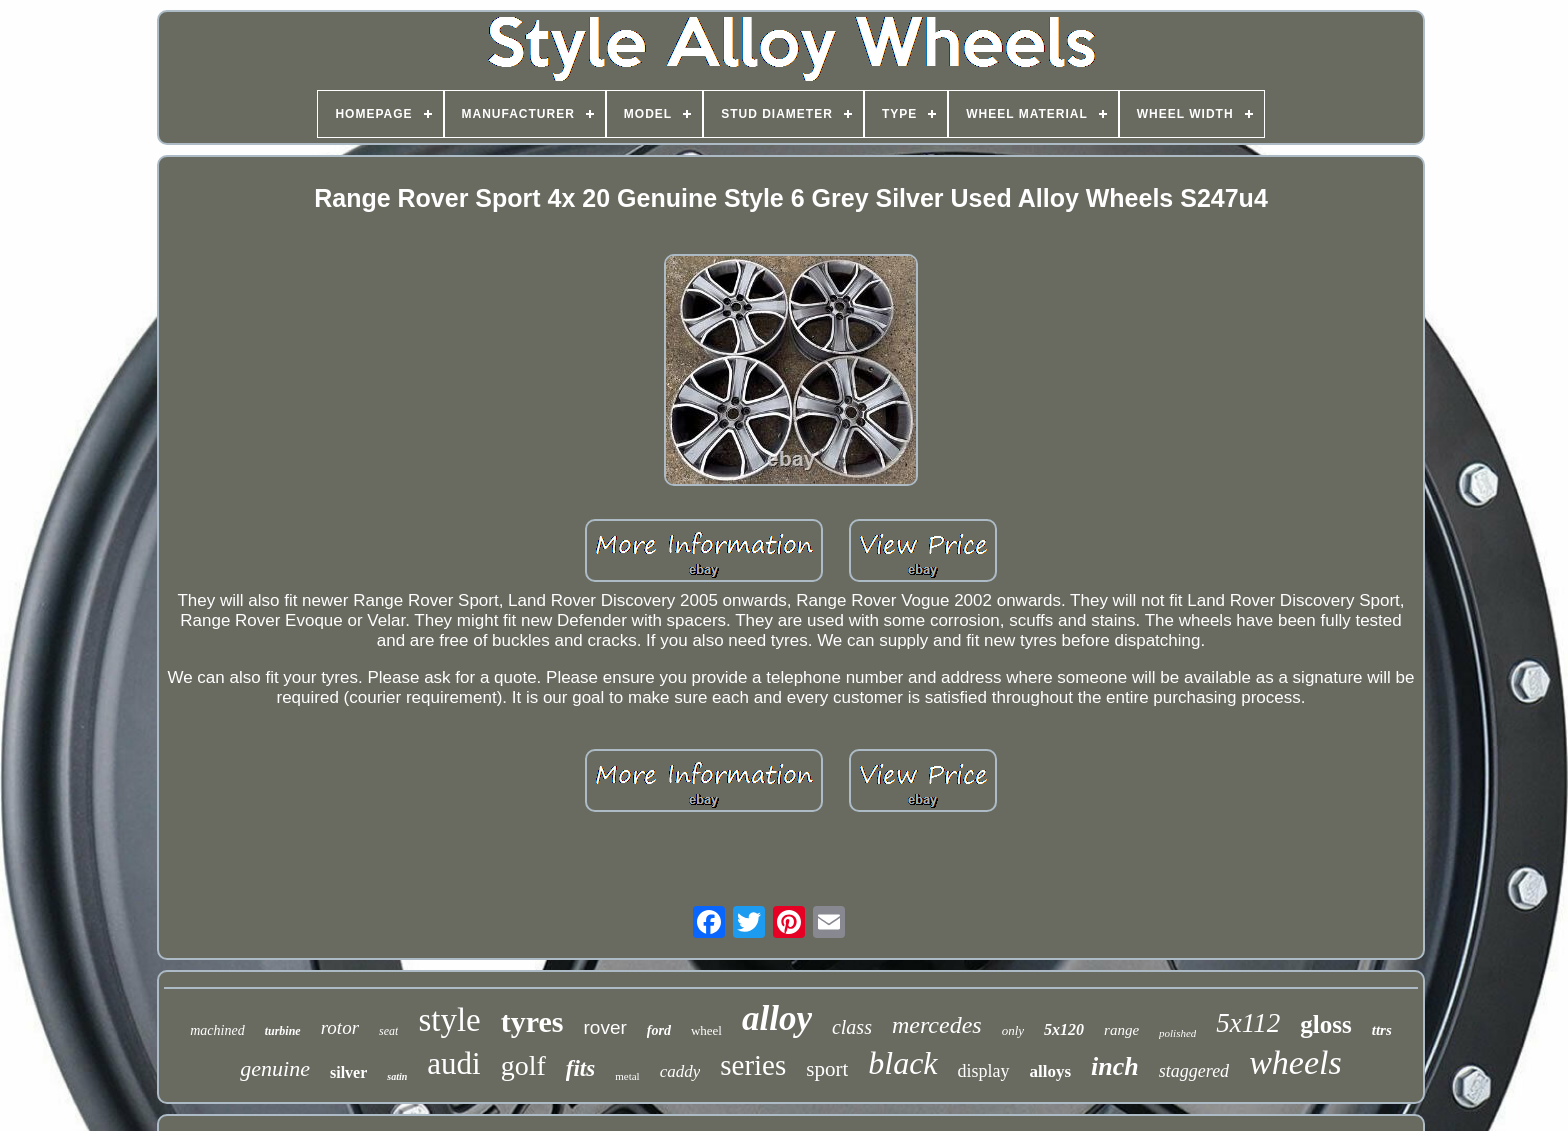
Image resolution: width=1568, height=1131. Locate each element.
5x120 (1064, 1029)
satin (397, 1076)
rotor (340, 1027)
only (1013, 1030)
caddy (680, 1071)
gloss (1325, 1024)
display (984, 1071)
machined (217, 1030)
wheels (1295, 1062)
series (753, 1065)
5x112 (1248, 1023)
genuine (275, 1068)
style (449, 1020)
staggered (1194, 1071)
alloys (1051, 1071)
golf (523, 1065)
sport (827, 1069)
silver (348, 1072)
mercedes (937, 1025)
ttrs (1382, 1030)
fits (580, 1068)
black (902, 1063)
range (1121, 1030)
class (852, 1027)
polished (1177, 1033)
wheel (706, 1030)
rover (604, 1027)
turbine (283, 1031)
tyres (532, 1021)
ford (659, 1030)
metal (627, 1076)
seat (388, 1031)
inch (1115, 1066)
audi (453, 1063)
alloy (777, 1018)
